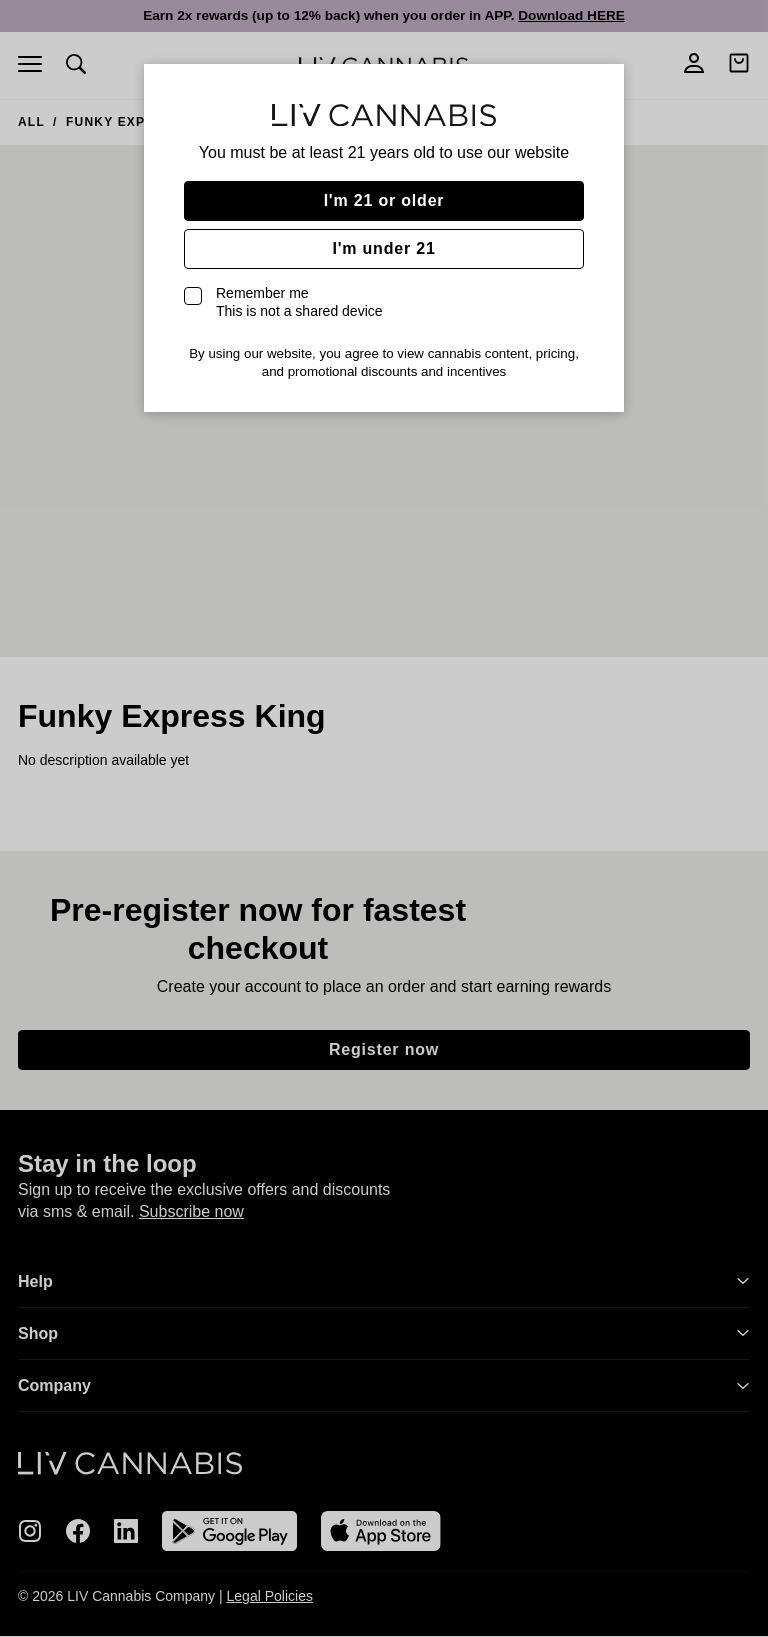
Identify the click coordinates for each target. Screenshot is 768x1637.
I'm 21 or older (384, 200)
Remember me (299, 302)
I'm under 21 (383, 248)
